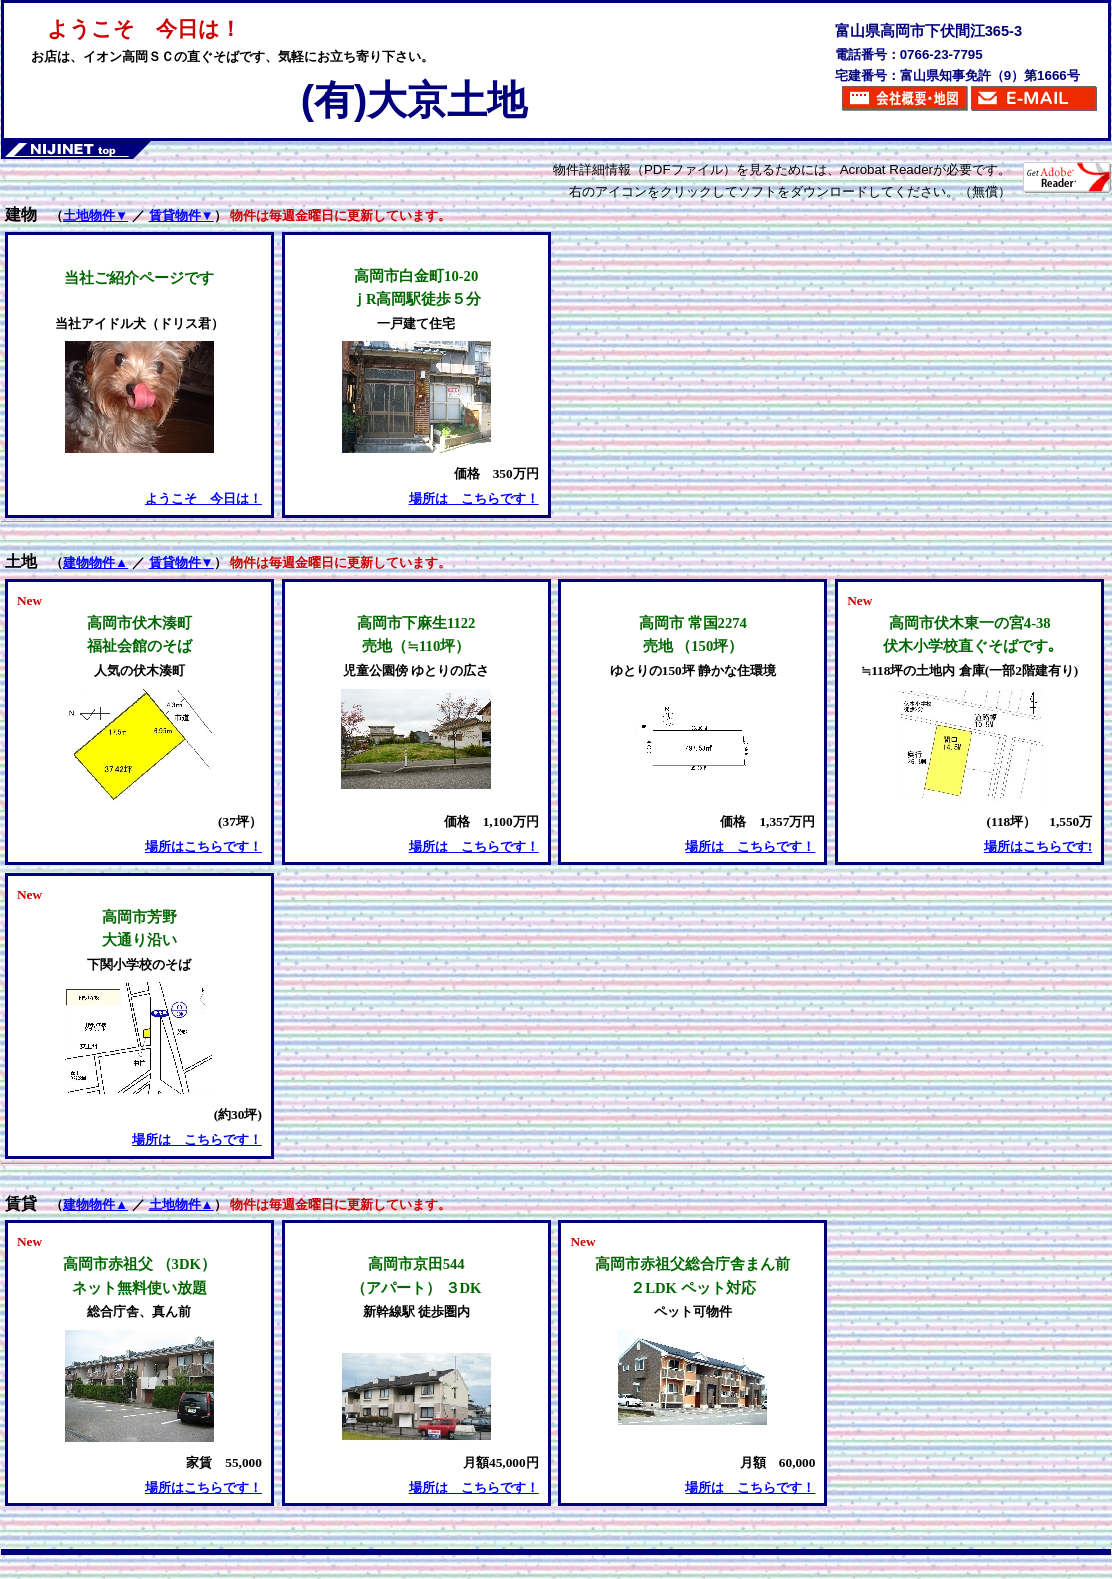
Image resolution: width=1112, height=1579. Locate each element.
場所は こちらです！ (474, 498)
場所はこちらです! (1038, 846)
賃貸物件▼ (181, 215)
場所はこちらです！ (203, 846)
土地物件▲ (181, 1204)
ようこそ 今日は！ (203, 498)
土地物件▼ (95, 215)
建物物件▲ (95, 562)
